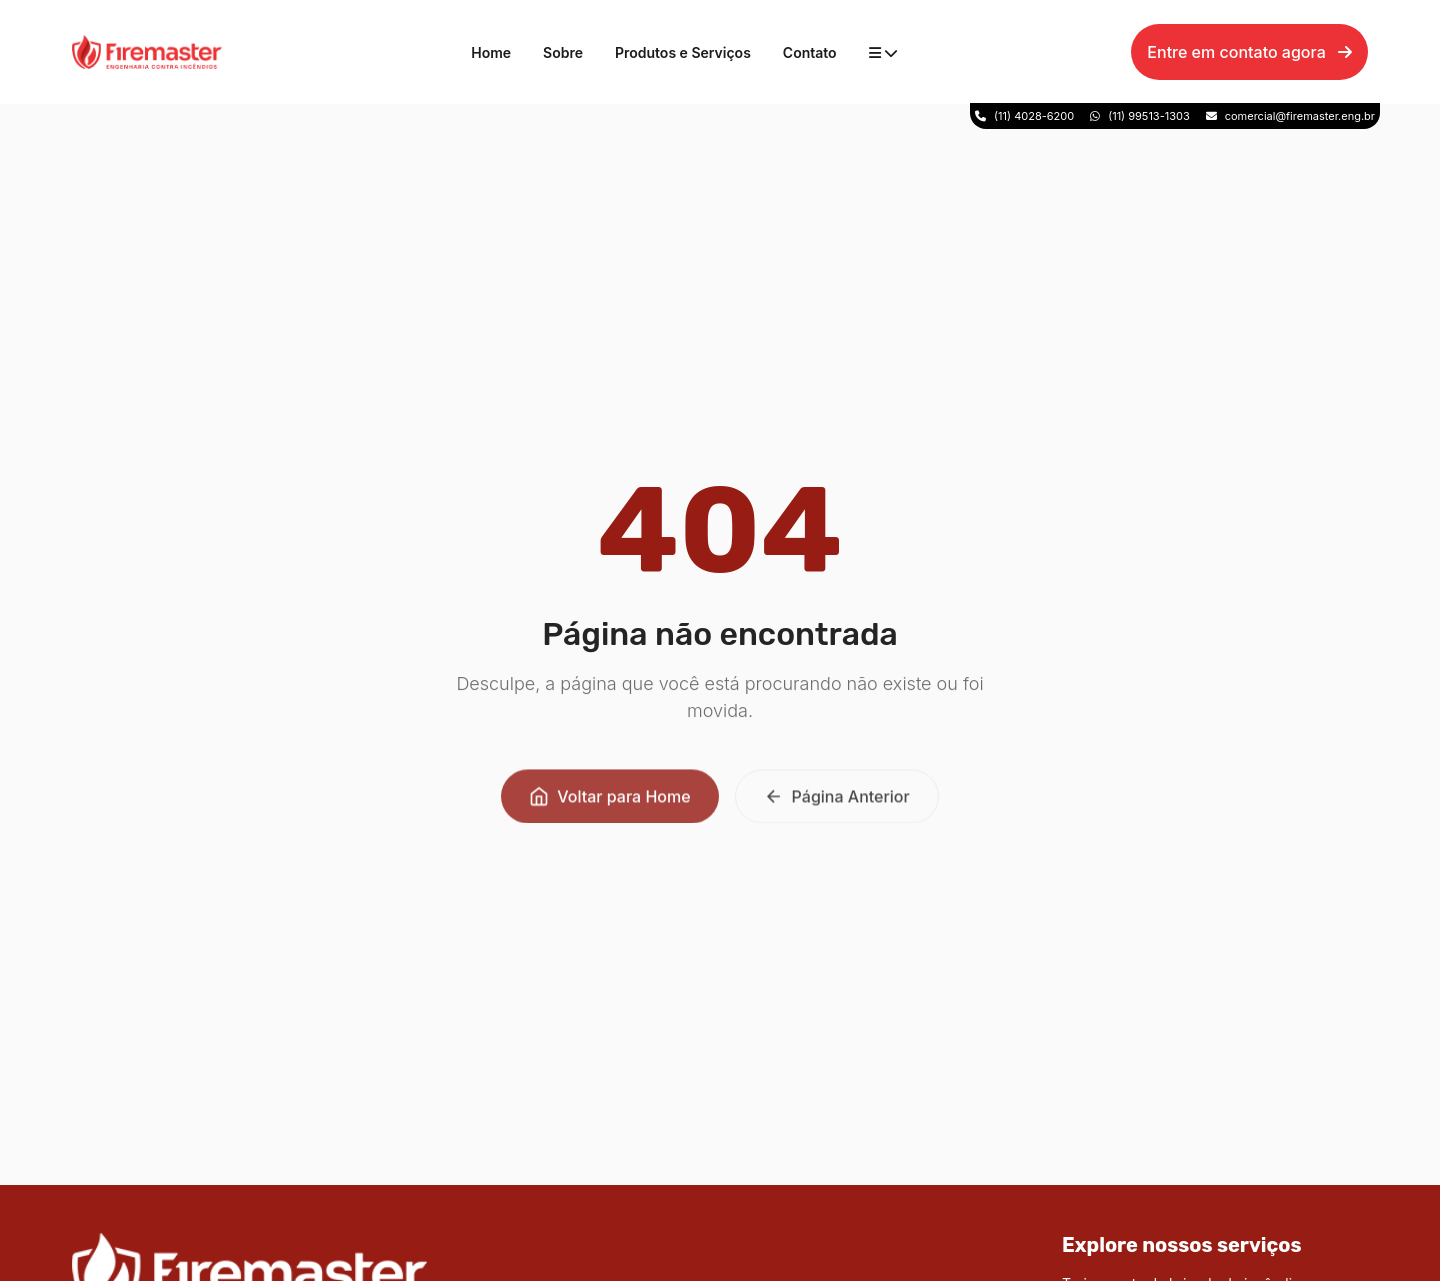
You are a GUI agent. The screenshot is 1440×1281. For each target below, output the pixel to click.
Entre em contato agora (1249, 52)
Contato (810, 52)
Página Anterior (837, 801)
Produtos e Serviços (683, 52)
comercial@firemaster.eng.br (1300, 116)
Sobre (563, 52)
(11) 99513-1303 (1149, 116)
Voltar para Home (609, 801)
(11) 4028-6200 (1034, 116)
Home (491, 52)
